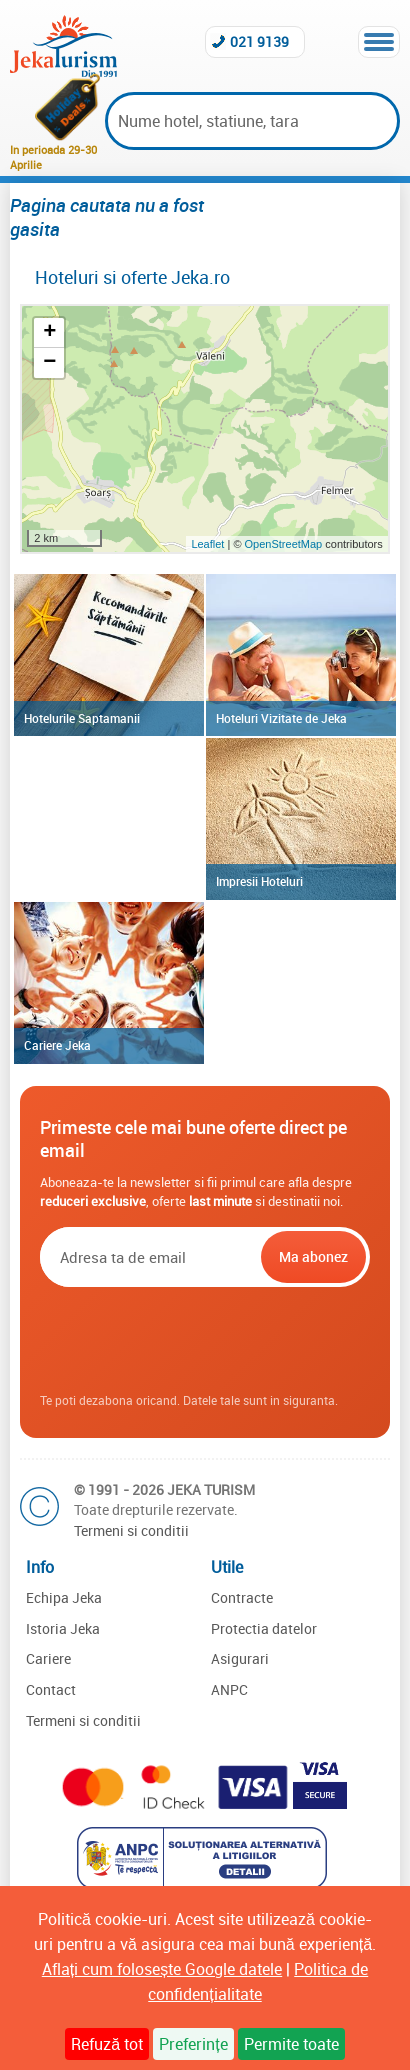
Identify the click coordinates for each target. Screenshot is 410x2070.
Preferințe (193, 2044)
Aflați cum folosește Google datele (162, 1969)
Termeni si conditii (131, 1530)
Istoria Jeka (63, 1628)
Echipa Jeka (64, 1597)
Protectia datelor (264, 1628)
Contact (51, 1689)
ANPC (229, 1689)
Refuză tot (107, 2044)
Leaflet (207, 544)
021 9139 (259, 41)
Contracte (242, 1597)
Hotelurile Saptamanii (82, 718)
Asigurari (240, 1658)
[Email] (148, 1257)
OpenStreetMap (285, 544)
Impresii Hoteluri (259, 881)
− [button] (49, 363)
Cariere (48, 1658)
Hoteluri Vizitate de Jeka (281, 718)
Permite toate (291, 2044)
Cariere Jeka (57, 1045)
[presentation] (205, 1340)
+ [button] (49, 333)
